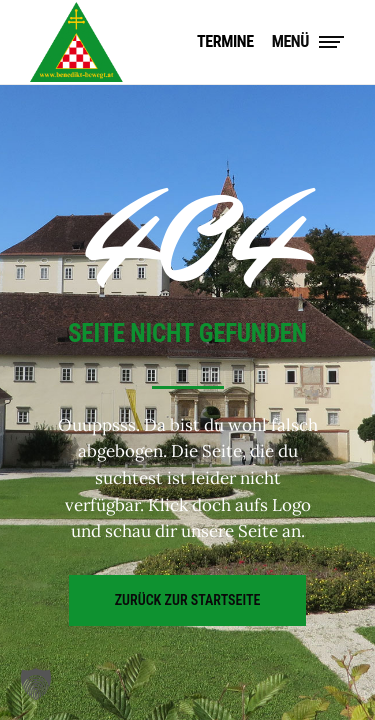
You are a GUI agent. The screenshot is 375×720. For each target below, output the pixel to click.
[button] (36, 684)
